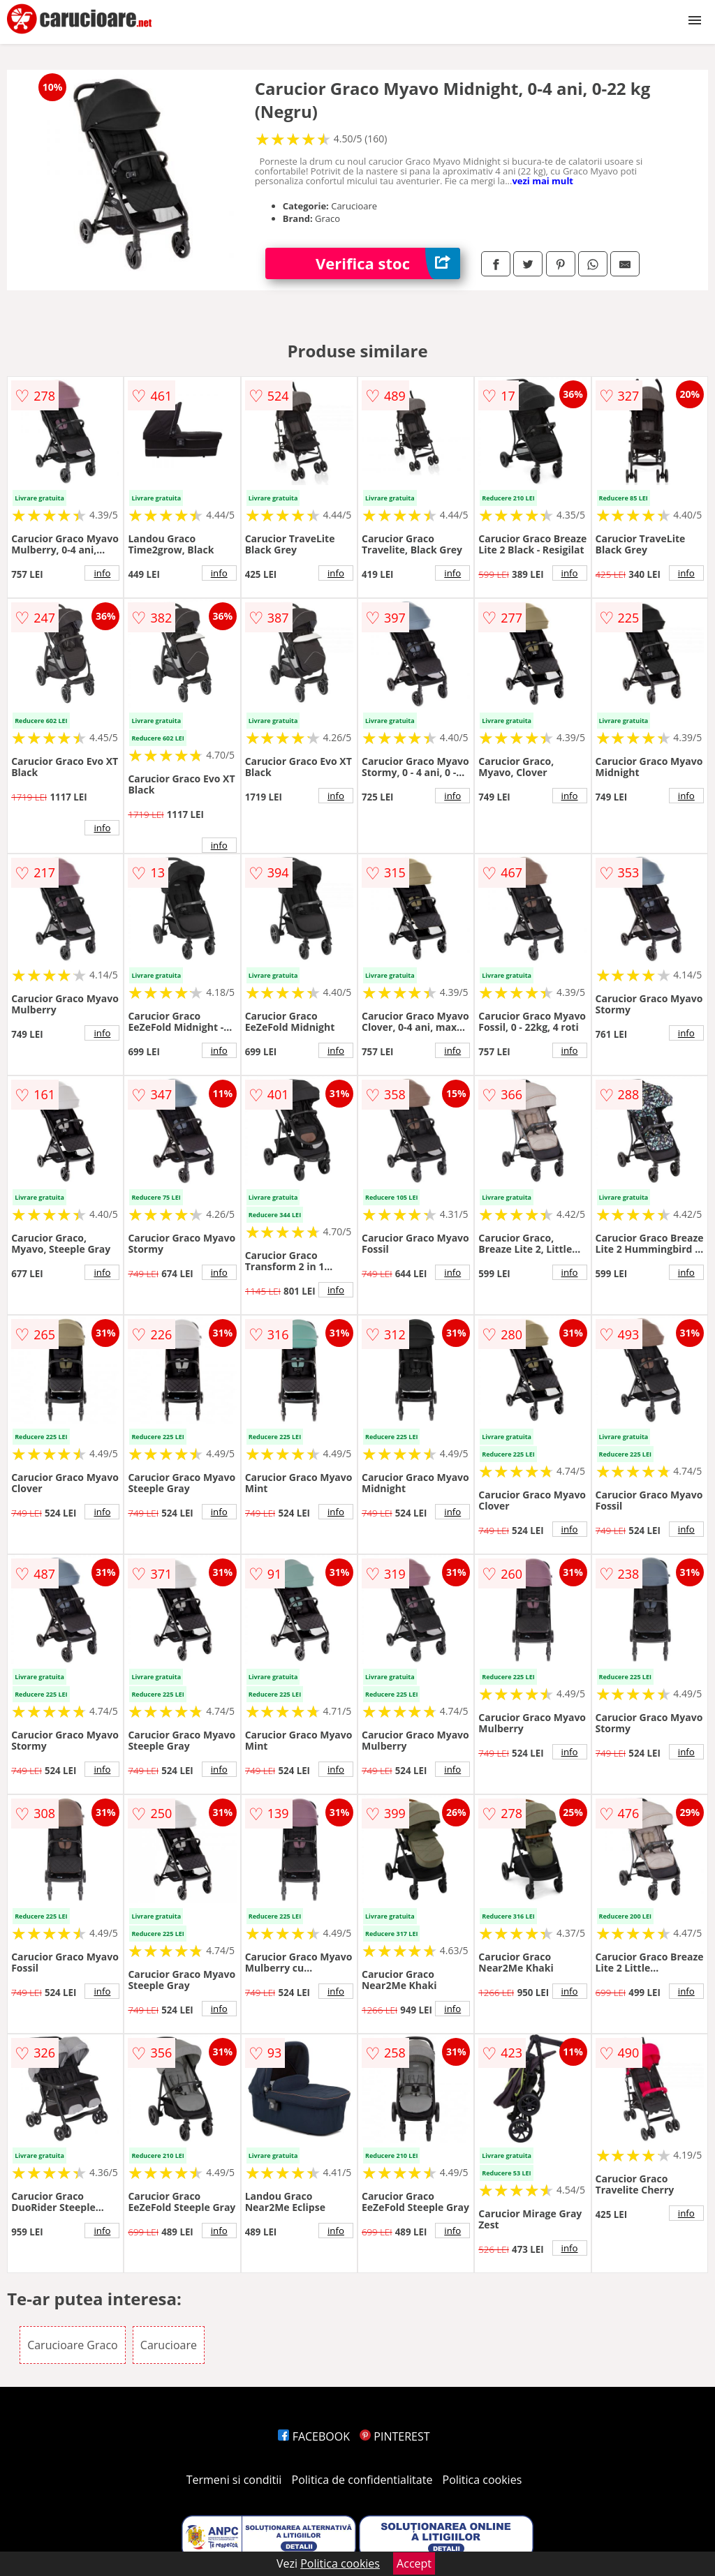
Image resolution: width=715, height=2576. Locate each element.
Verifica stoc (388, 263)
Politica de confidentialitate (362, 2479)
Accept (414, 2563)
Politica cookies (482, 2479)
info (102, 573)
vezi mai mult (542, 180)
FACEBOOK (314, 2436)
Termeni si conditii (234, 2479)
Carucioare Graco (72, 2345)
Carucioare (168, 2345)
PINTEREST (394, 2436)
